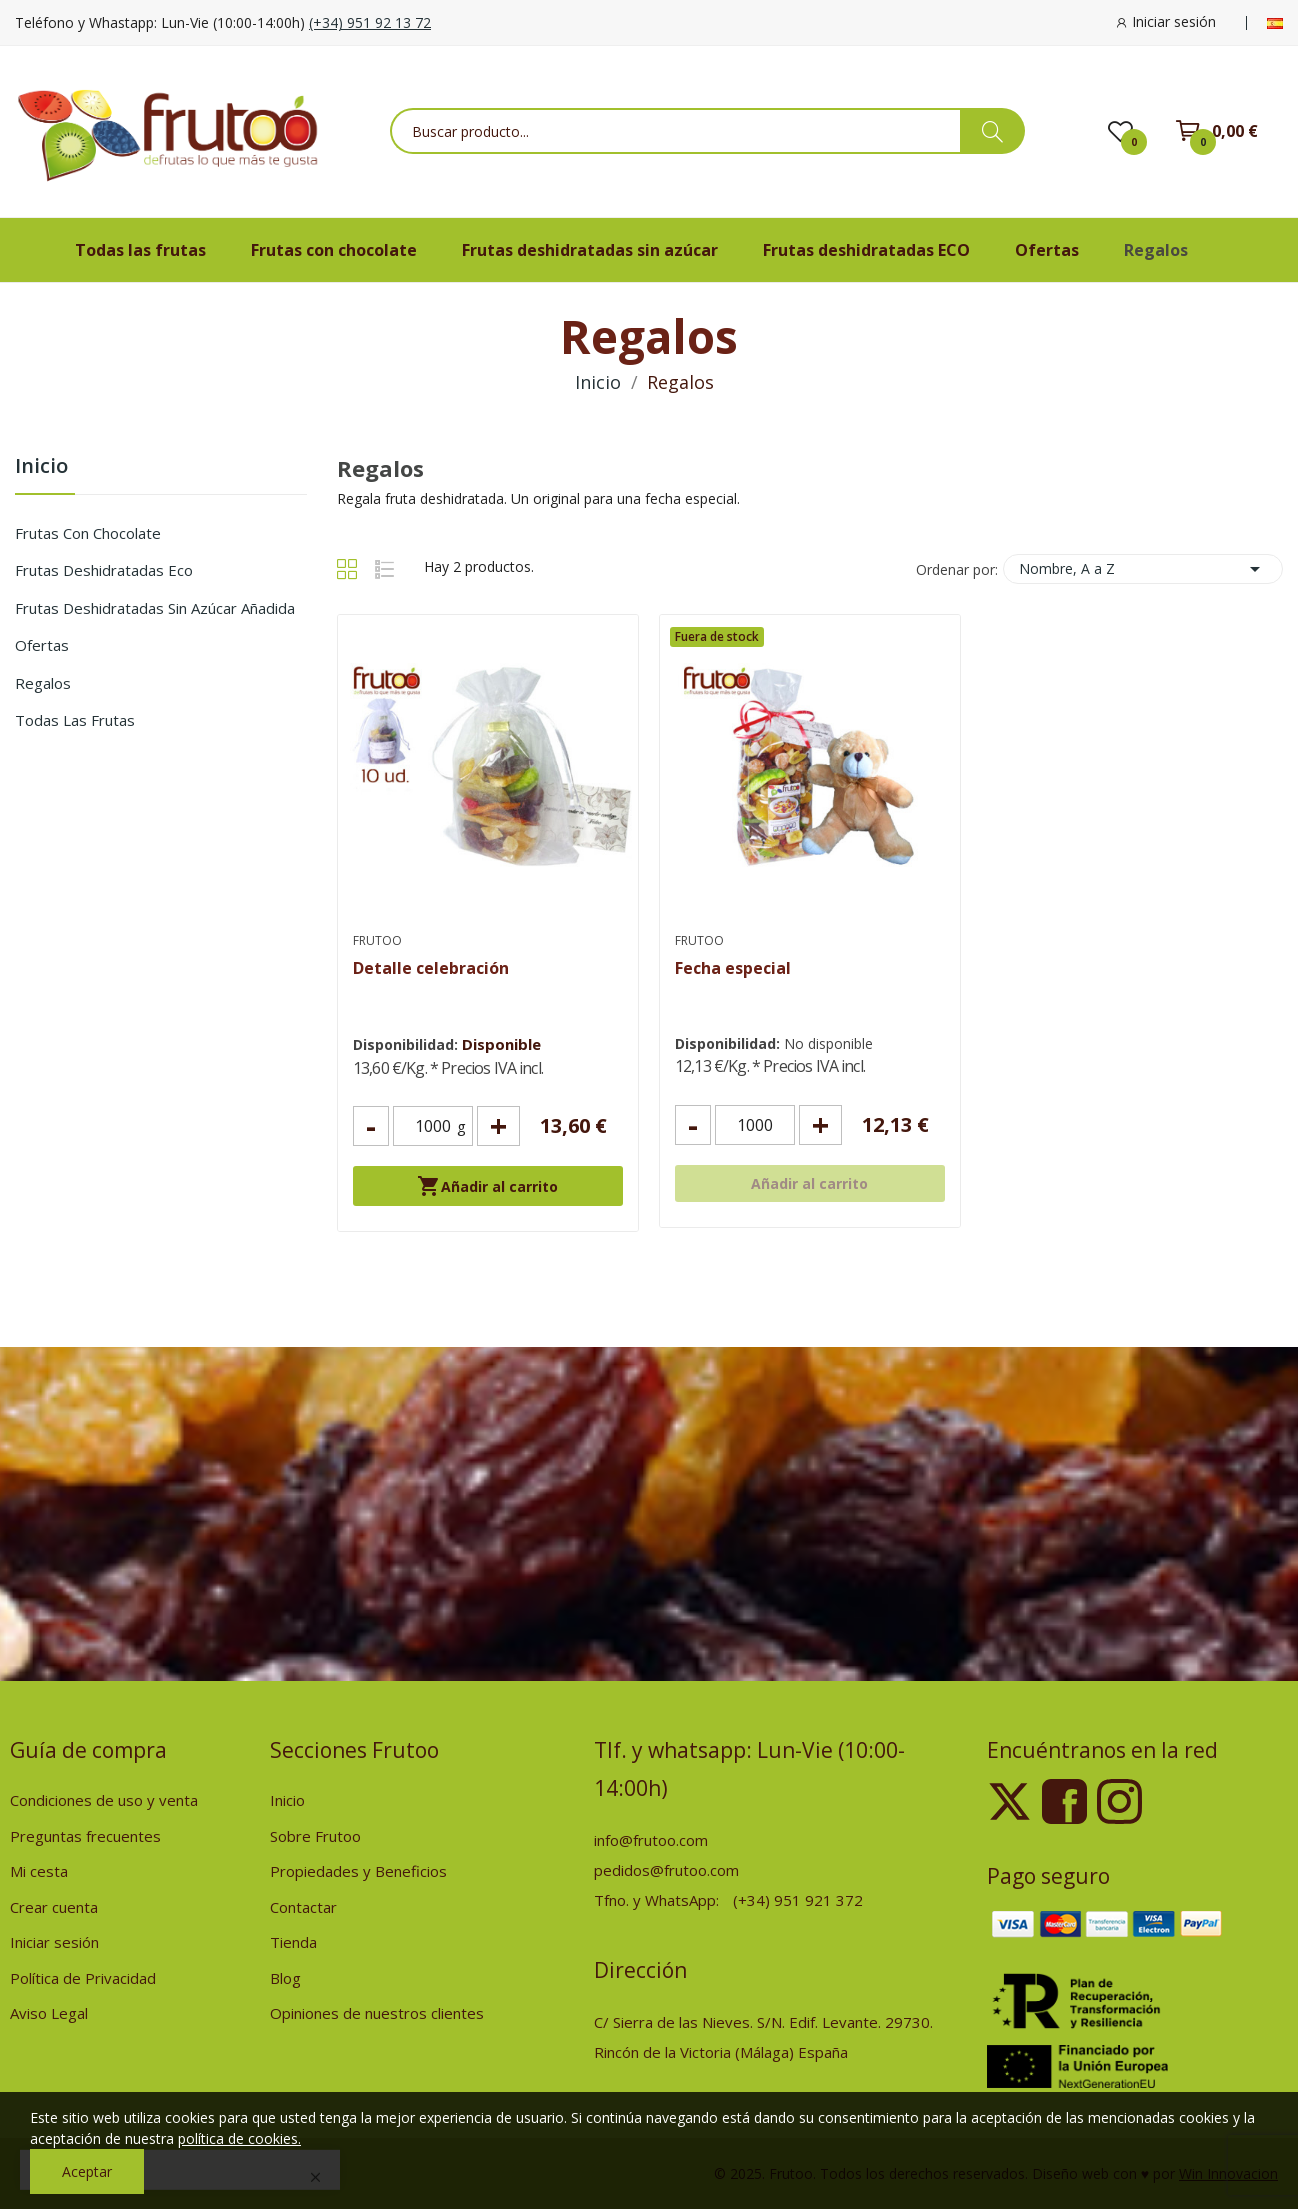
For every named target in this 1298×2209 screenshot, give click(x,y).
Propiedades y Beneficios (358, 1871)
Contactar (303, 1907)
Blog (285, 1978)
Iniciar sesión (54, 1942)
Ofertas (42, 645)
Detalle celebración (431, 968)
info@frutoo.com (651, 1840)
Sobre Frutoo (315, 1836)
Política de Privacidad (83, 1978)
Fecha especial (733, 968)
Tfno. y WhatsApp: (658, 1900)
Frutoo (377, 941)
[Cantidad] (433, 1126)
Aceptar (87, 2171)
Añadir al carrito (487, 1186)
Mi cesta (39, 1871)
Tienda (293, 1942)
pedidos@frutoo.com (666, 1870)
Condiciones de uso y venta (104, 1800)
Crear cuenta (54, 1907)
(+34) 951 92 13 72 (370, 22)
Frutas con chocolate (88, 533)
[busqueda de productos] (992, 131)
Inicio (41, 467)
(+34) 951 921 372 (798, 1900)
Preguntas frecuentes (85, 1836)
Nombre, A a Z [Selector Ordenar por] (1143, 569)
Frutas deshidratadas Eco (104, 570)
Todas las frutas (75, 720)
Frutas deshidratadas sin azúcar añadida (155, 608)
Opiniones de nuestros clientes (377, 2013)
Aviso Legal (49, 2013)
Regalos (43, 683)
